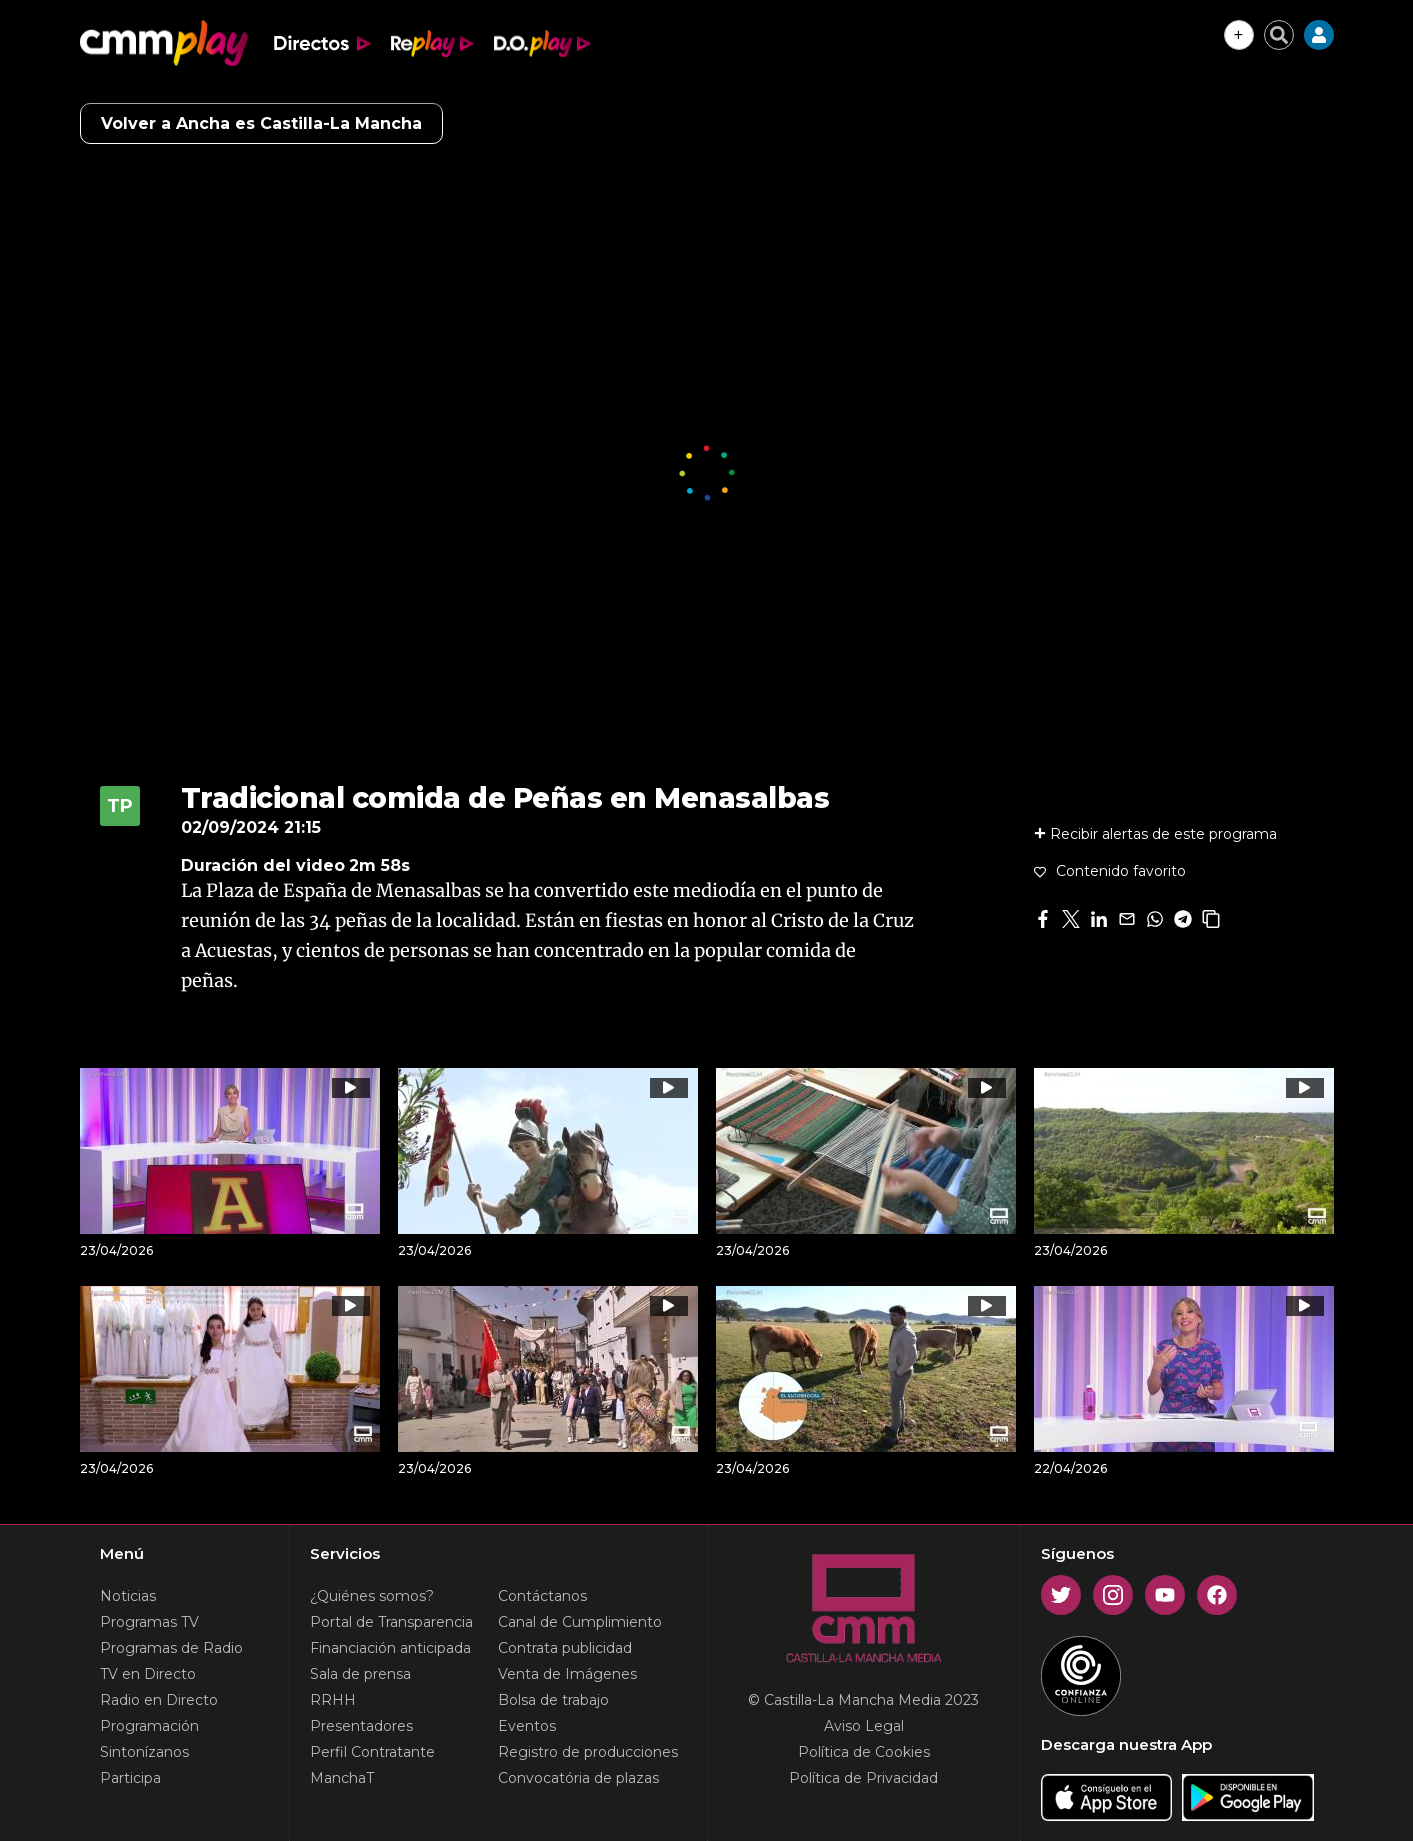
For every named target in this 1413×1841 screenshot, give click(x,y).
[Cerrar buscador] (1279, 35)
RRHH (333, 1700)
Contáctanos (542, 1596)
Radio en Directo (159, 1700)
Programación (149, 1726)
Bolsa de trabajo (553, 1700)
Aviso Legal (864, 1726)
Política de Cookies (864, 1752)
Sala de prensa (360, 1674)
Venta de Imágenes (567, 1674)
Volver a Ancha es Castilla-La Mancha (261, 123)
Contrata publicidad (565, 1648)
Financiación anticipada (390, 1648)
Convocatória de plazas (578, 1778)
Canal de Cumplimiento (580, 1622)
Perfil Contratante (372, 1752)
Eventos (527, 1726)
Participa (130, 1778)
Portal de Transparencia (391, 1622)
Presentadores (361, 1726)
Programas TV (149, 1622)
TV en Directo (148, 1674)
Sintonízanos (144, 1752)
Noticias (128, 1596)
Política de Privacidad (863, 1778)
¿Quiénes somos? (372, 1596)
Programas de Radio (171, 1648)
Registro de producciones (588, 1752)
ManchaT (342, 1778)
